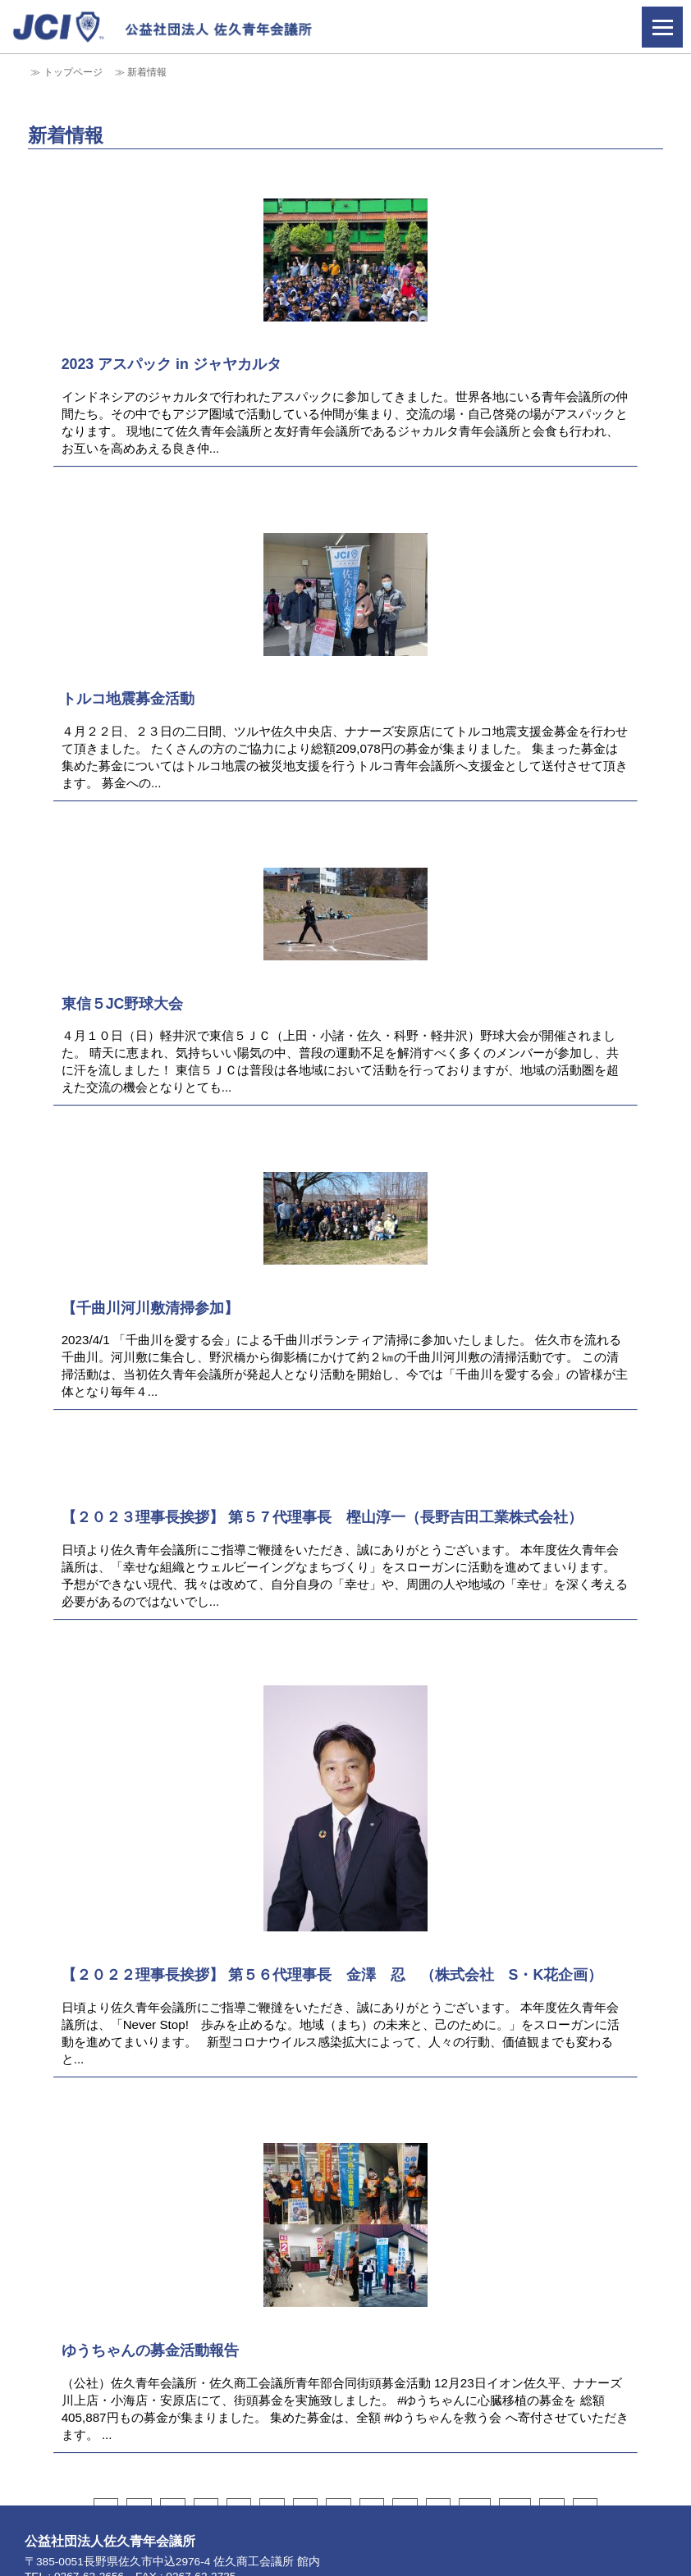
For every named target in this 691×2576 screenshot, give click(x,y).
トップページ (73, 72)
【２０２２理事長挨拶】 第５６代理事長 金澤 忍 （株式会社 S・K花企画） (332, 1975)
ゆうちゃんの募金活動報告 (150, 2350)
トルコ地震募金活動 (128, 699)
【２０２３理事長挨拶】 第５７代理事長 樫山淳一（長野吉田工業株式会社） (322, 1517)
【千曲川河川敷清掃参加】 (150, 1308)
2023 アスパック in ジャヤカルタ (171, 364)
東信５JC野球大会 (123, 1004)
